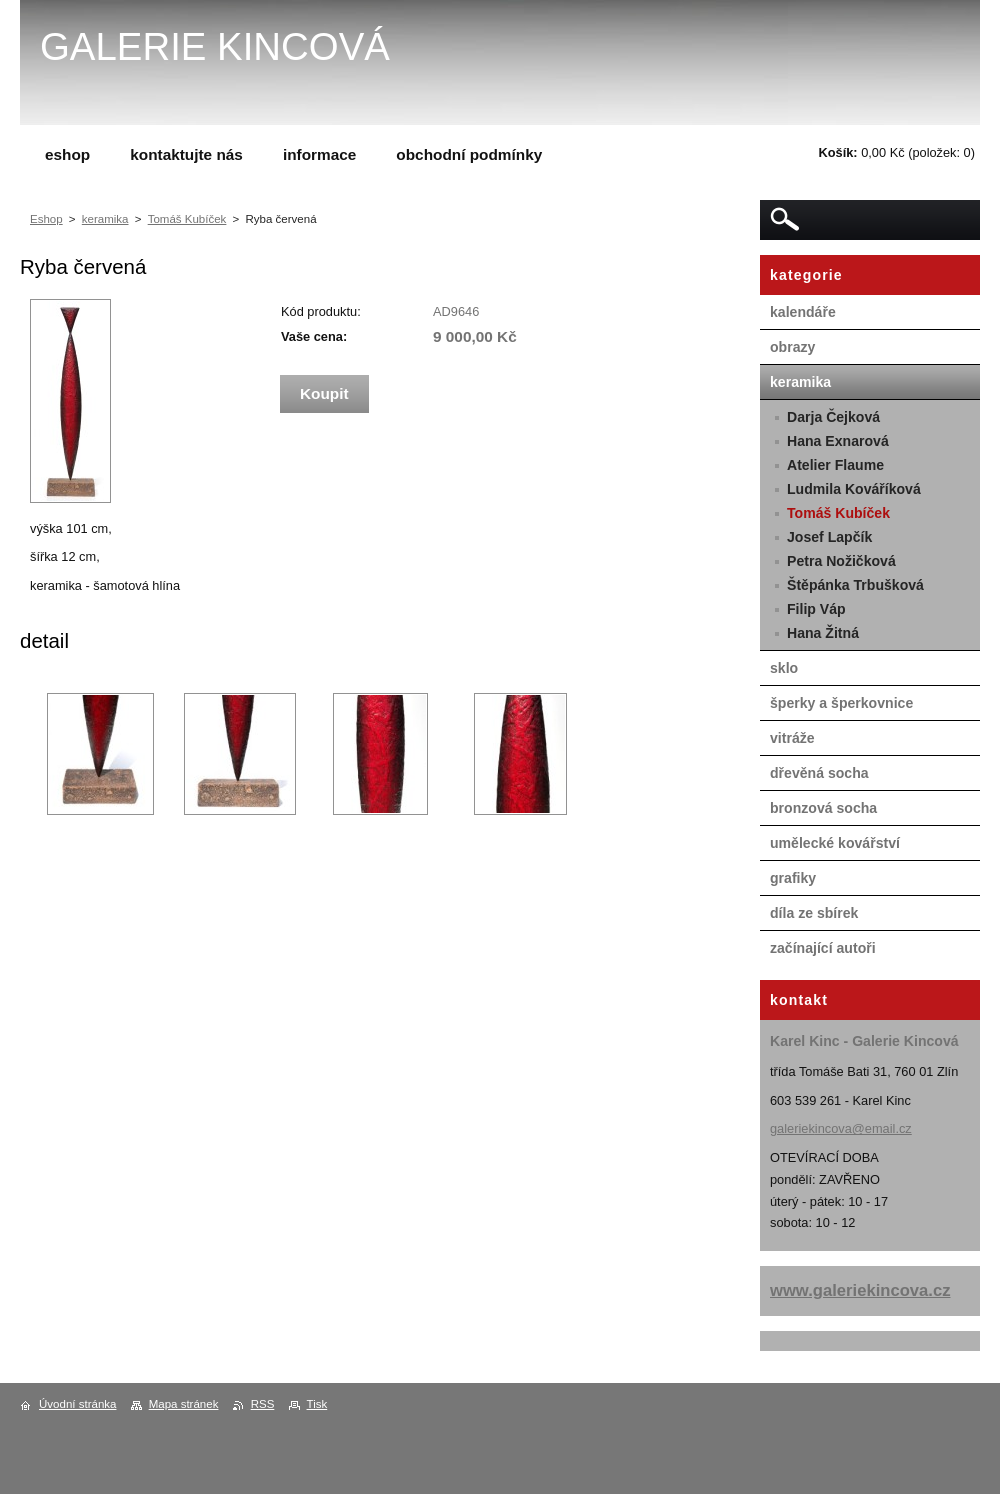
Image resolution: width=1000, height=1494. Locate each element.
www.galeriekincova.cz (860, 1290)
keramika (105, 219)
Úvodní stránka (77, 1404)
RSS (263, 1404)
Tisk (317, 1404)
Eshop (46, 219)
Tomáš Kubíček (187, 219)
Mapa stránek (184, 1404)
